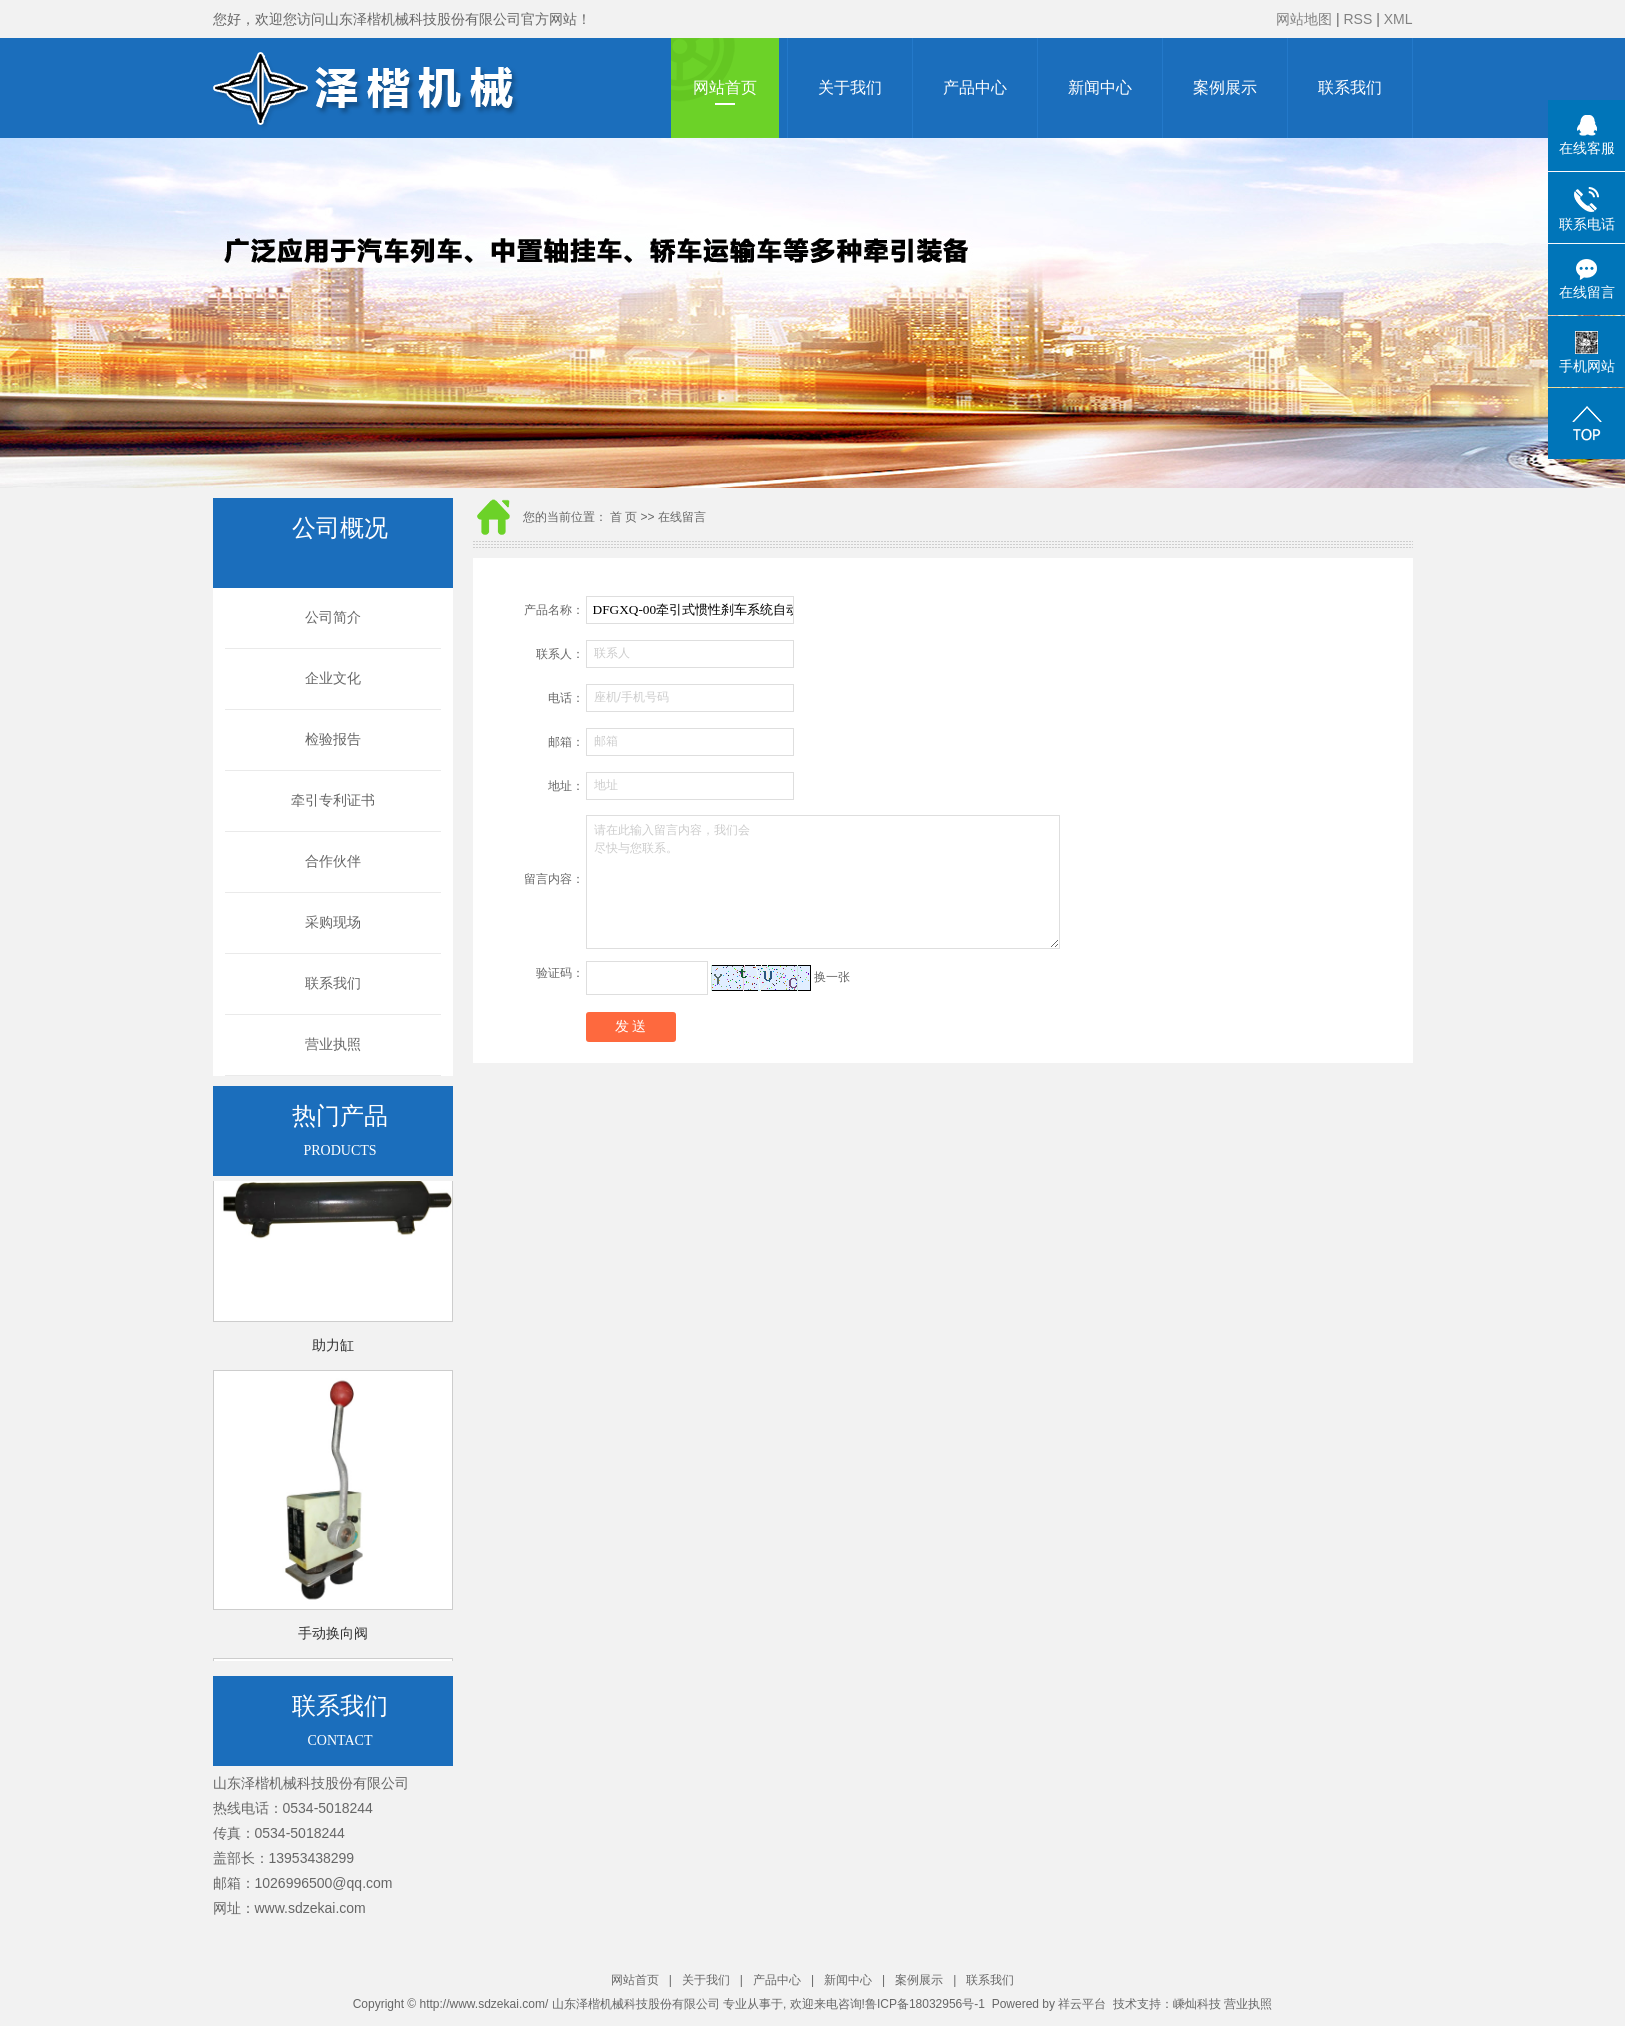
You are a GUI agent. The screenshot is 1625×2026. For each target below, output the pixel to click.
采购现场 (333, 922)
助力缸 (333, 1348)
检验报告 (333, 739)
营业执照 (333, 1044)
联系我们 (1350, 87)
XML (1398, 19)
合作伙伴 (333, 861)
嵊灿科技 (1197, 2004)
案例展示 (1225, 87)
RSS (1357, 19)
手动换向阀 (333, 1636)
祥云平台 (1082, 2004)
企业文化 (333, 678)
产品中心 (975, 87)
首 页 (623, 517)
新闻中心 (1100, 87)
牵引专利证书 (333, 800)
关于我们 (850, 87)
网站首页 (725, 87)
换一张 (832, 977)
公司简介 (333, 617)
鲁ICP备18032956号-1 (925, 2004)
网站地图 (1304, 19)
